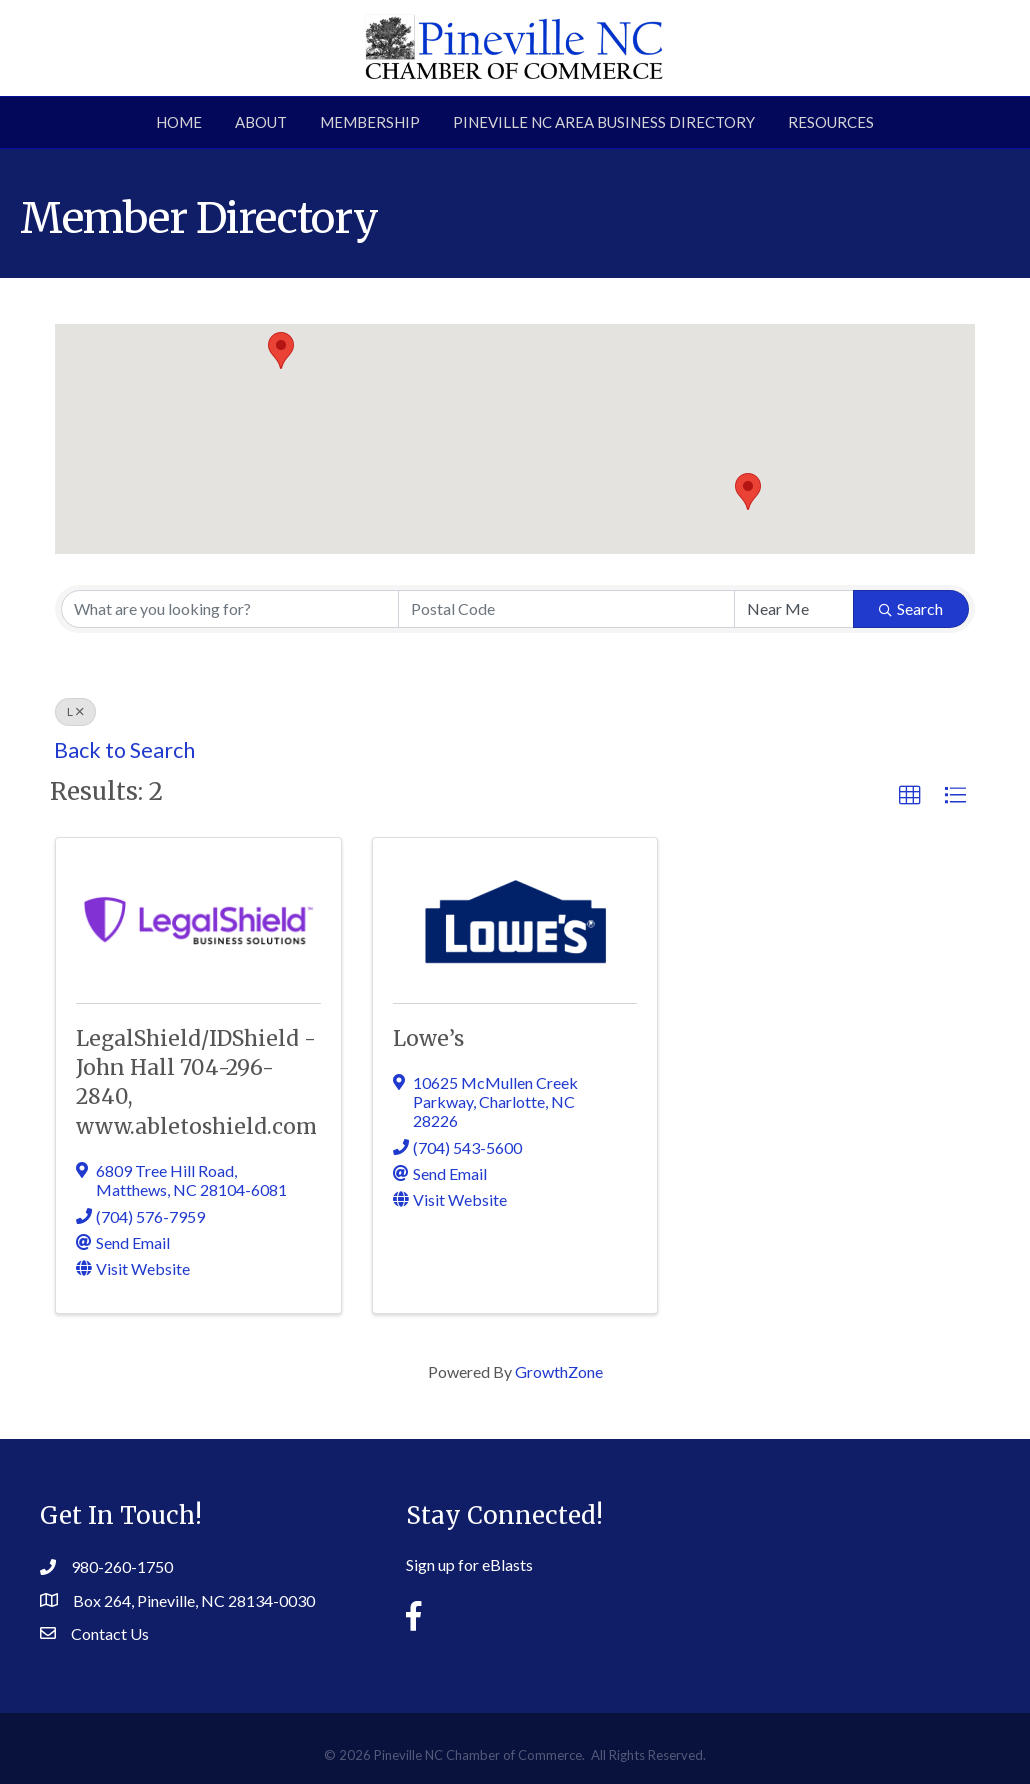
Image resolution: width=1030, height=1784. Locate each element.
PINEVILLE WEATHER (845, 1554)
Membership (370, 122)
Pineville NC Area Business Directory (604, 122)
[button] (748, 491)
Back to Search (124, 750)
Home (179, 122)
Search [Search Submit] (911, 608)
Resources (831, 122)
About (261, 122)
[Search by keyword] (230, 609)
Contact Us (110, 1633)
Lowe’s (428, 1038)
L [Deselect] (75, 711)
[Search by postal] (567, 609)
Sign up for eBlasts (469, 1564)
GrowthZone (559, 1371)
